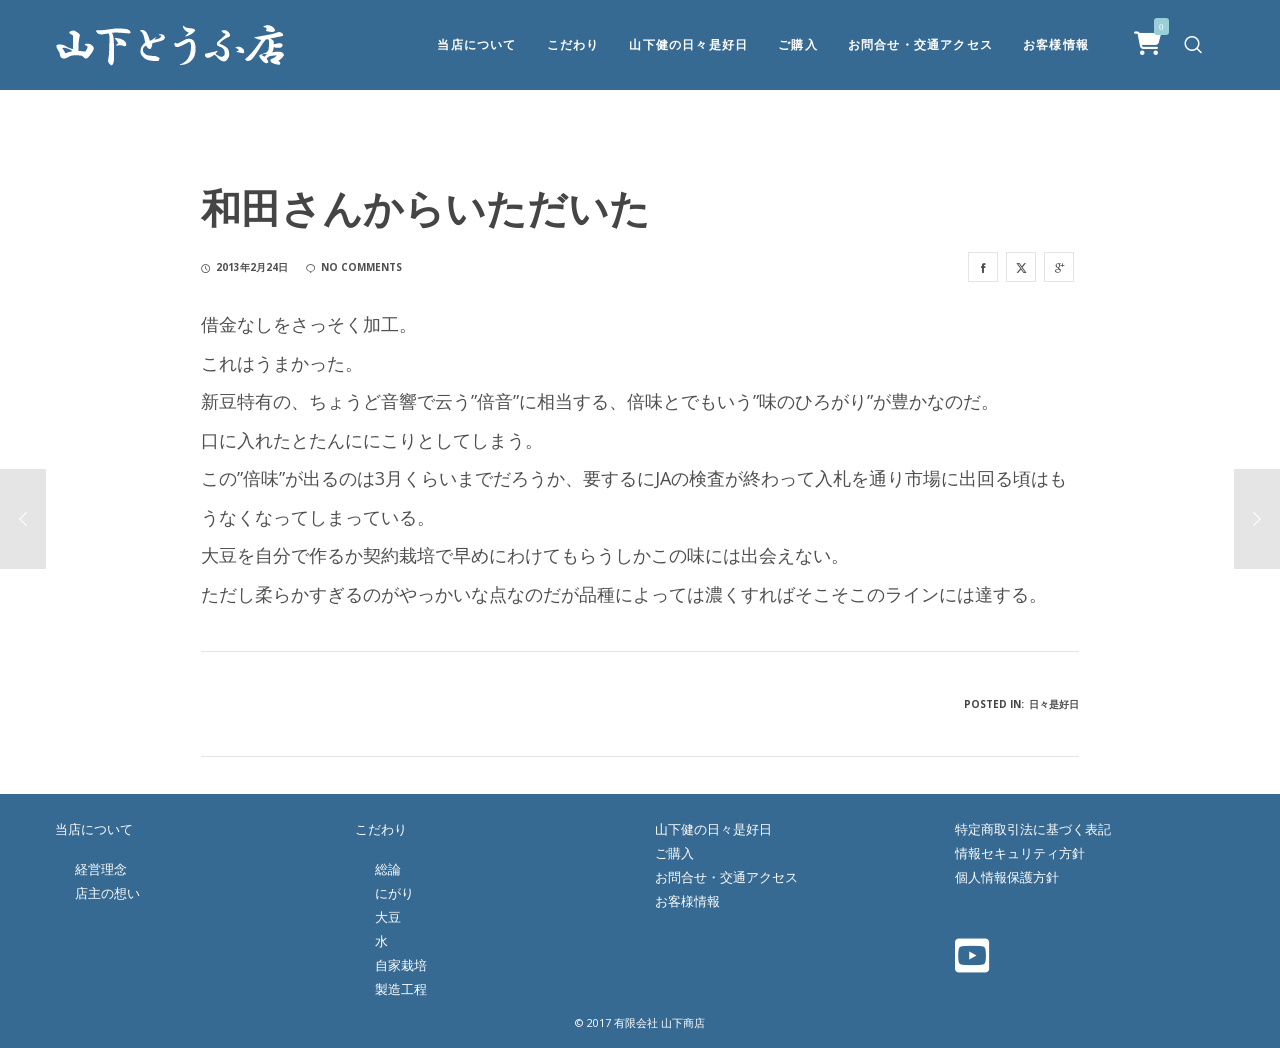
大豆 (388, 917)
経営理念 (101, 869)
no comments (354, 267)
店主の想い (107, 893)
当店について (94, 829)
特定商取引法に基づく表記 (1033, 829)
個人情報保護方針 (1007, 877)
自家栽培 (401, 965)
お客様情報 (687, 901)
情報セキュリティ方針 (1020, 853)
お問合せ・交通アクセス (726, 877)
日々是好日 (1054, 704)
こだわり (381, 829)
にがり (394, 893)
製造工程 (401, 989)
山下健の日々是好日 (713, 829)
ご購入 (674, 853)
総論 (388, 869)
